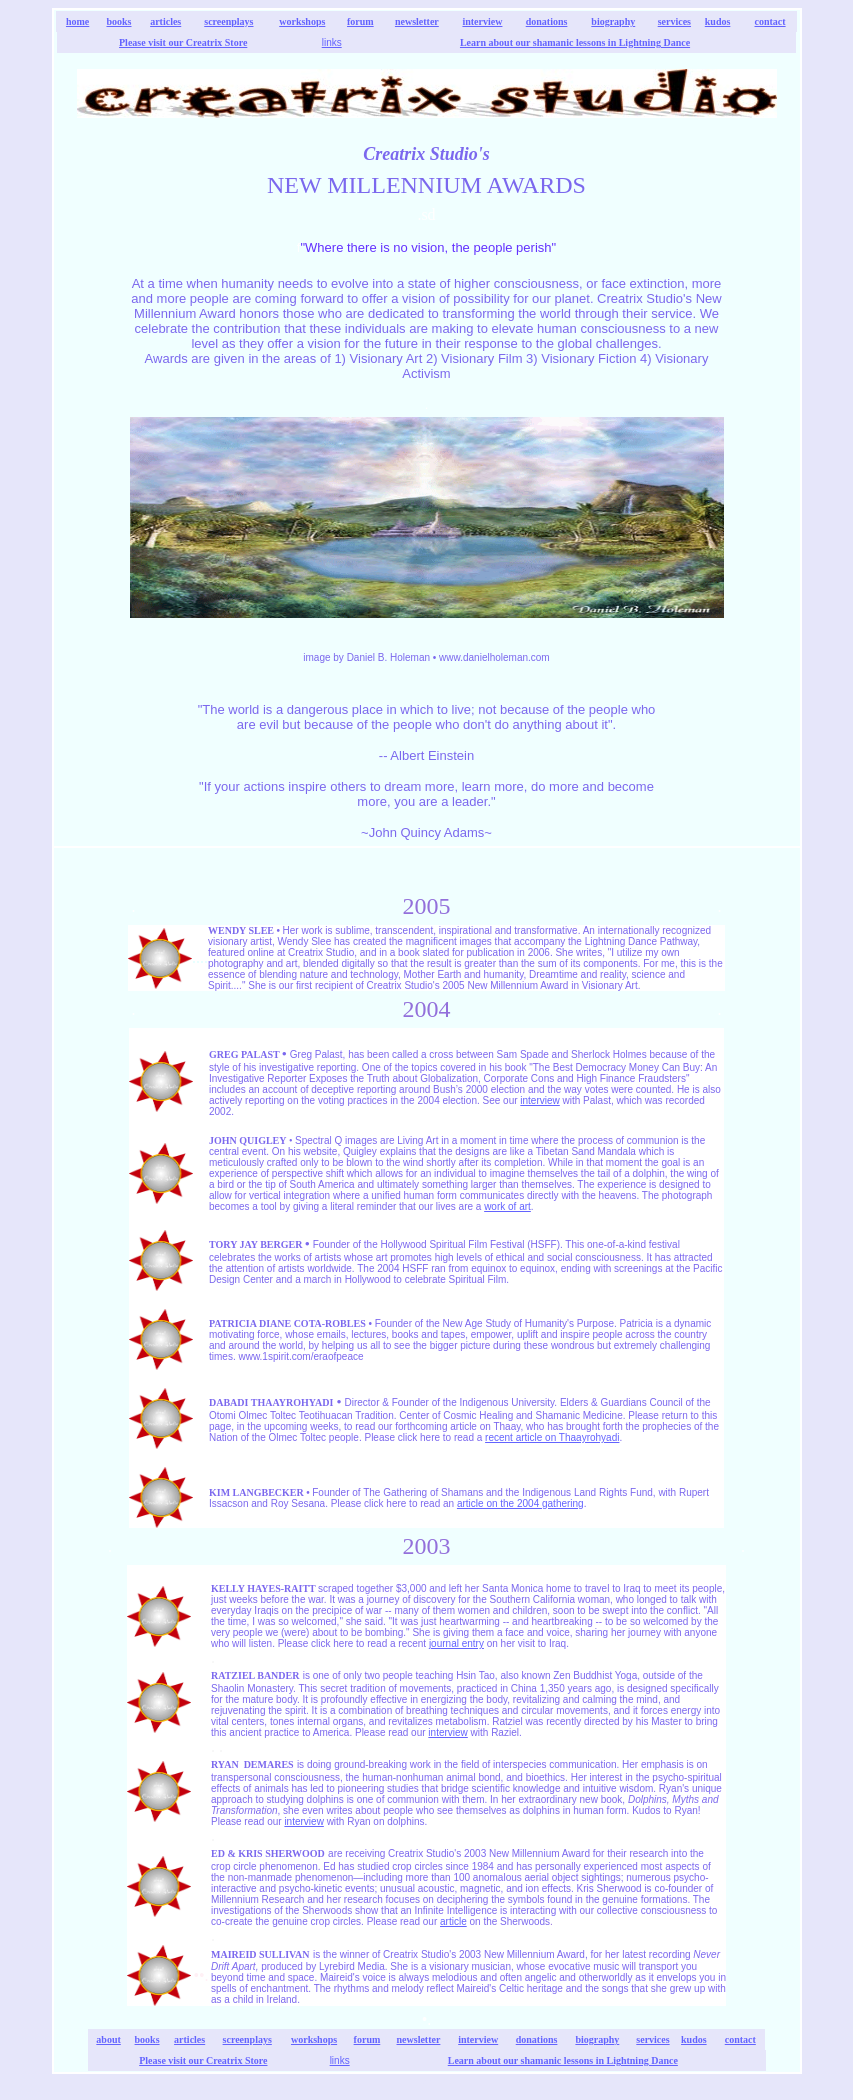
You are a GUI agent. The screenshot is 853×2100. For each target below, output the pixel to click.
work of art (507, 1206)
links (332, 42)
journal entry (456, 1643)
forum (360, 21)
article (453, 1921)
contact (769, 21)
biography (613, 21)
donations (547, 21)
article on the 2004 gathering (520, 1503)
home (77, 21)
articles (165, 21)
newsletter (417, 21)
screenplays (228, 21)
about (108, 2039)
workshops (302, 21)
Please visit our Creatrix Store (183, 42)
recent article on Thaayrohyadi (552, 1437)
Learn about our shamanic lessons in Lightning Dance (575, 42)
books (119, 21)
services (674, 21)
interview (482, 21)
